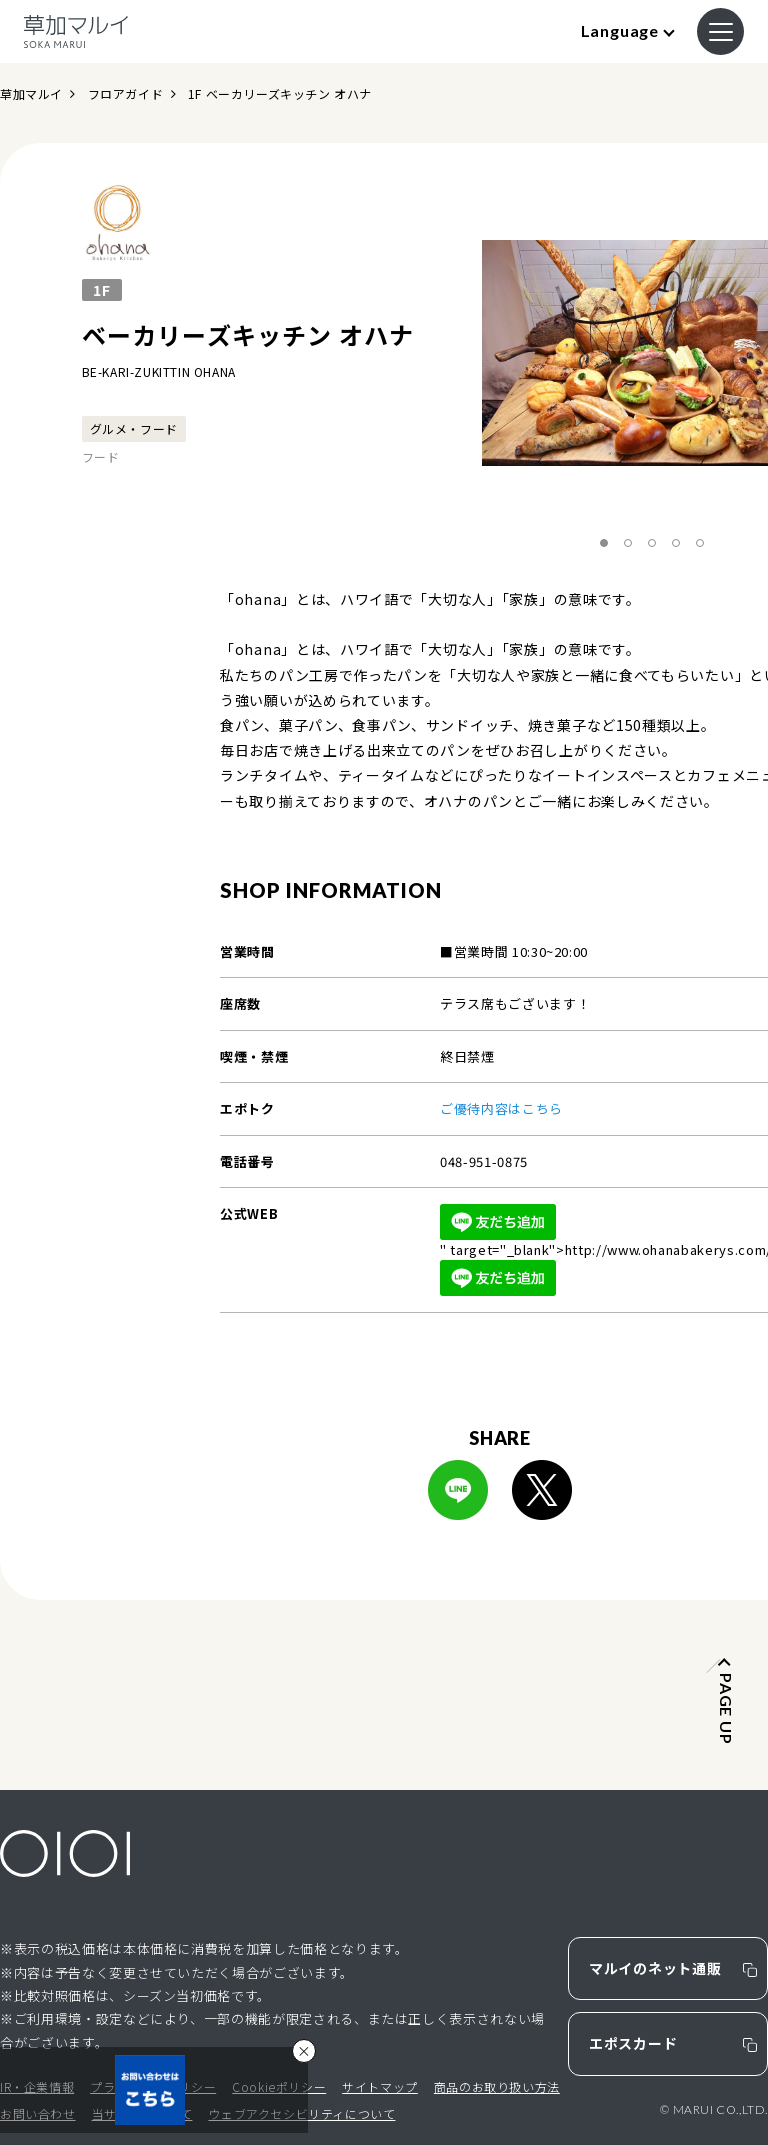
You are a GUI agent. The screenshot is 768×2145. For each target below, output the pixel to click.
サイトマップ (380, 2086)
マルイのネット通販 (655, 1968)
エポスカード (633, 2043)
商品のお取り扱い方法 (497, 2086)
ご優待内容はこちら (501, 1108)
